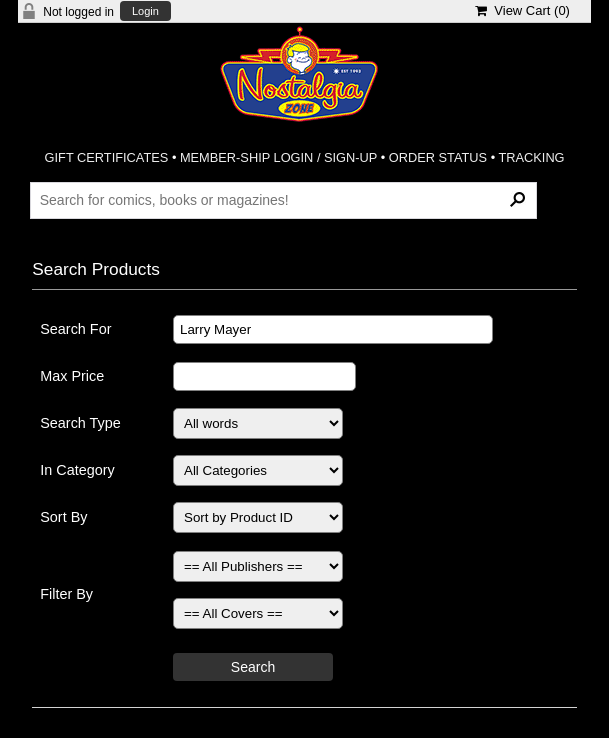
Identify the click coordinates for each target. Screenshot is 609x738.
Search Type (80, 423)
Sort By (63, 517)
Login (145, 11)
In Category (77, 470)
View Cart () (522, 10)
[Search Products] (283, 200)
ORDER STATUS (438, 157)
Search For (75, 329)
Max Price (72, 376)
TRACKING (531, 157)
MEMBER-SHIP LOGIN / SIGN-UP (278, 157)
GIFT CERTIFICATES (107, 157)
